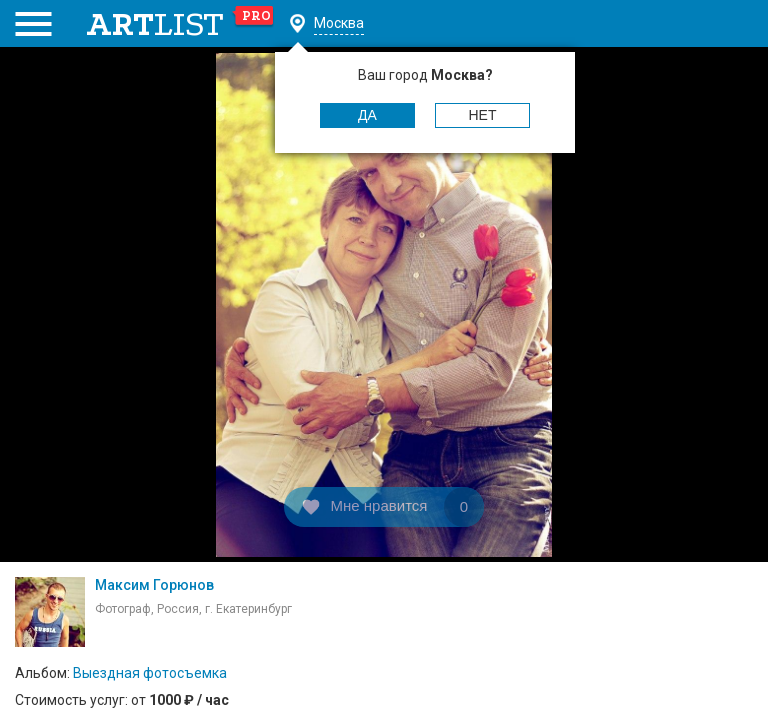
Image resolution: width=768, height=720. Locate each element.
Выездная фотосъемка (150, 673)
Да (367, 115)
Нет (483, 115)
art (180, 24)
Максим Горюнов (154, 585)
